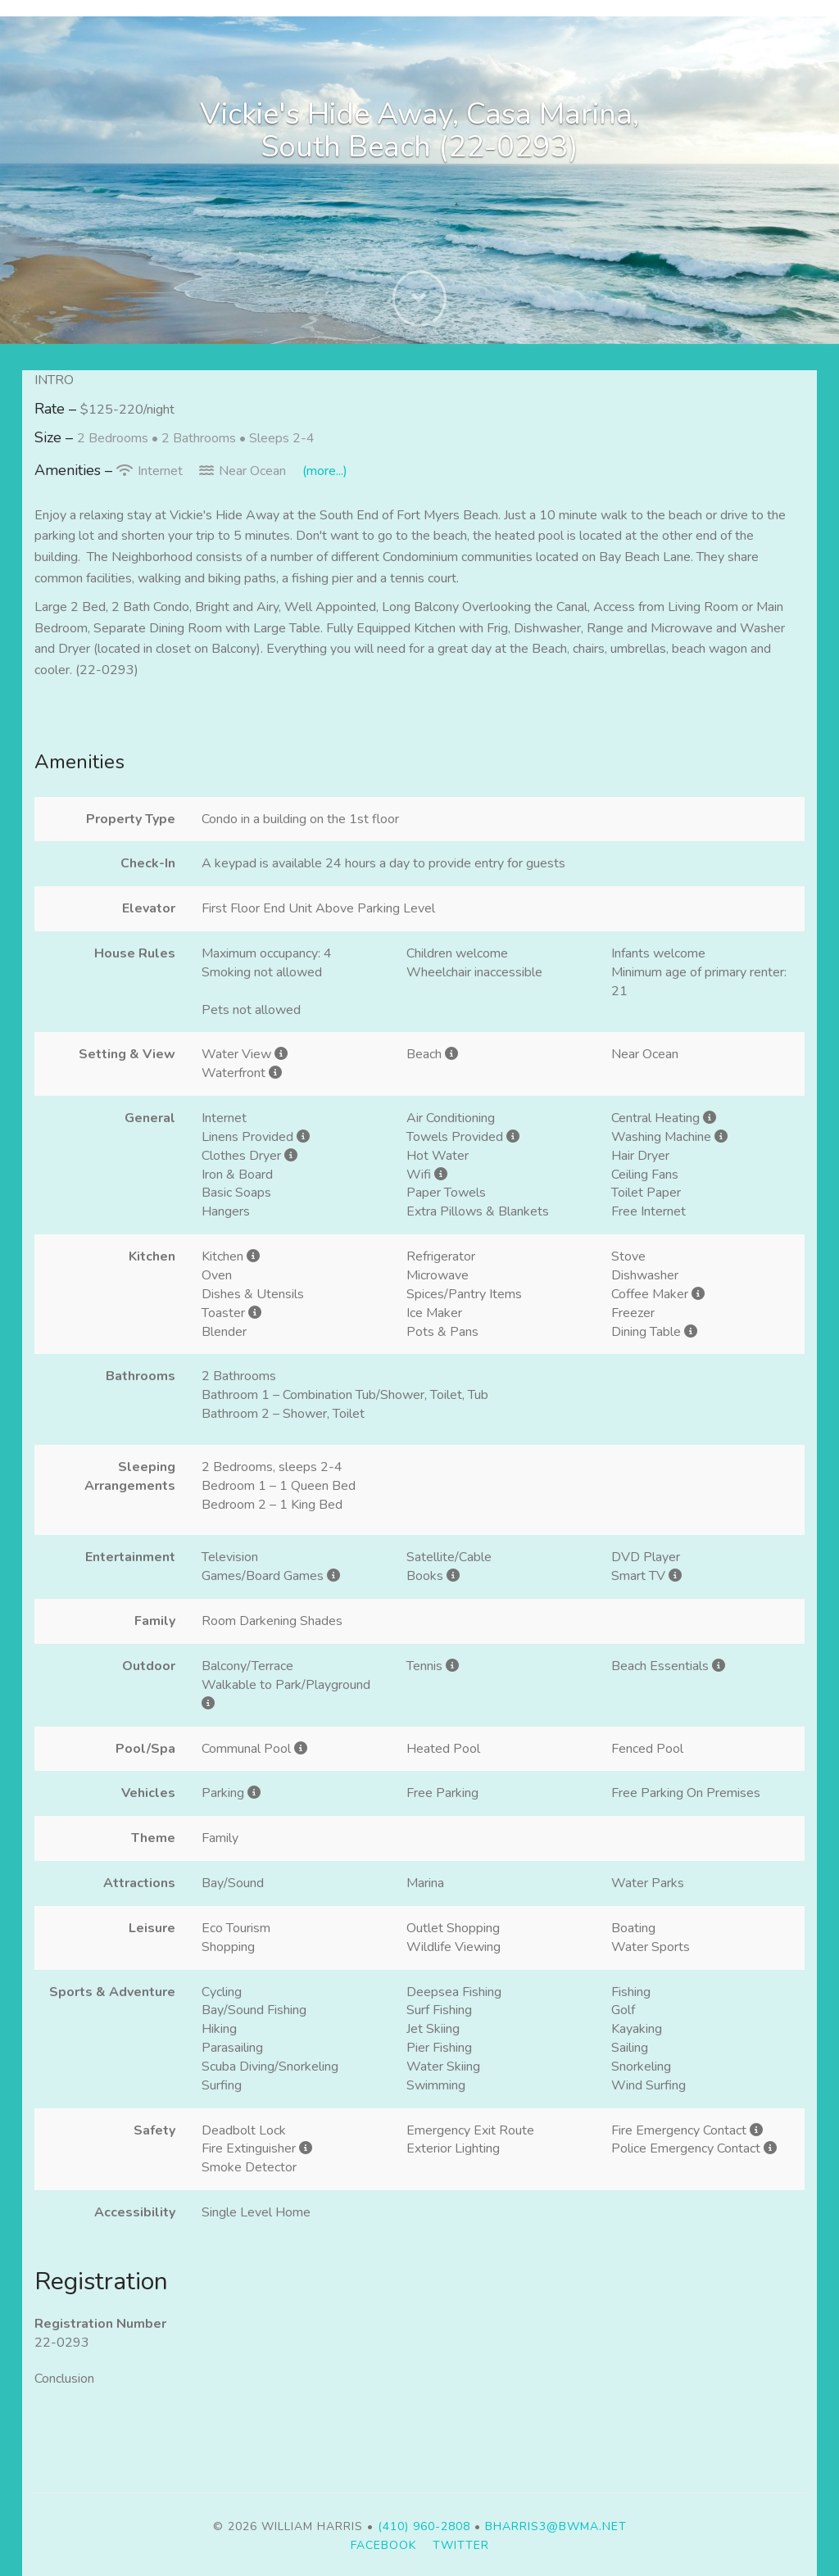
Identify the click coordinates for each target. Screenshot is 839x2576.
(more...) (324, 471)
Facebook (383, 2545)
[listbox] (419, 180)
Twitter (461, 2545)
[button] (419, 303)
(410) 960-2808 (424, 2526)
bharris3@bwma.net (556, 2526)
